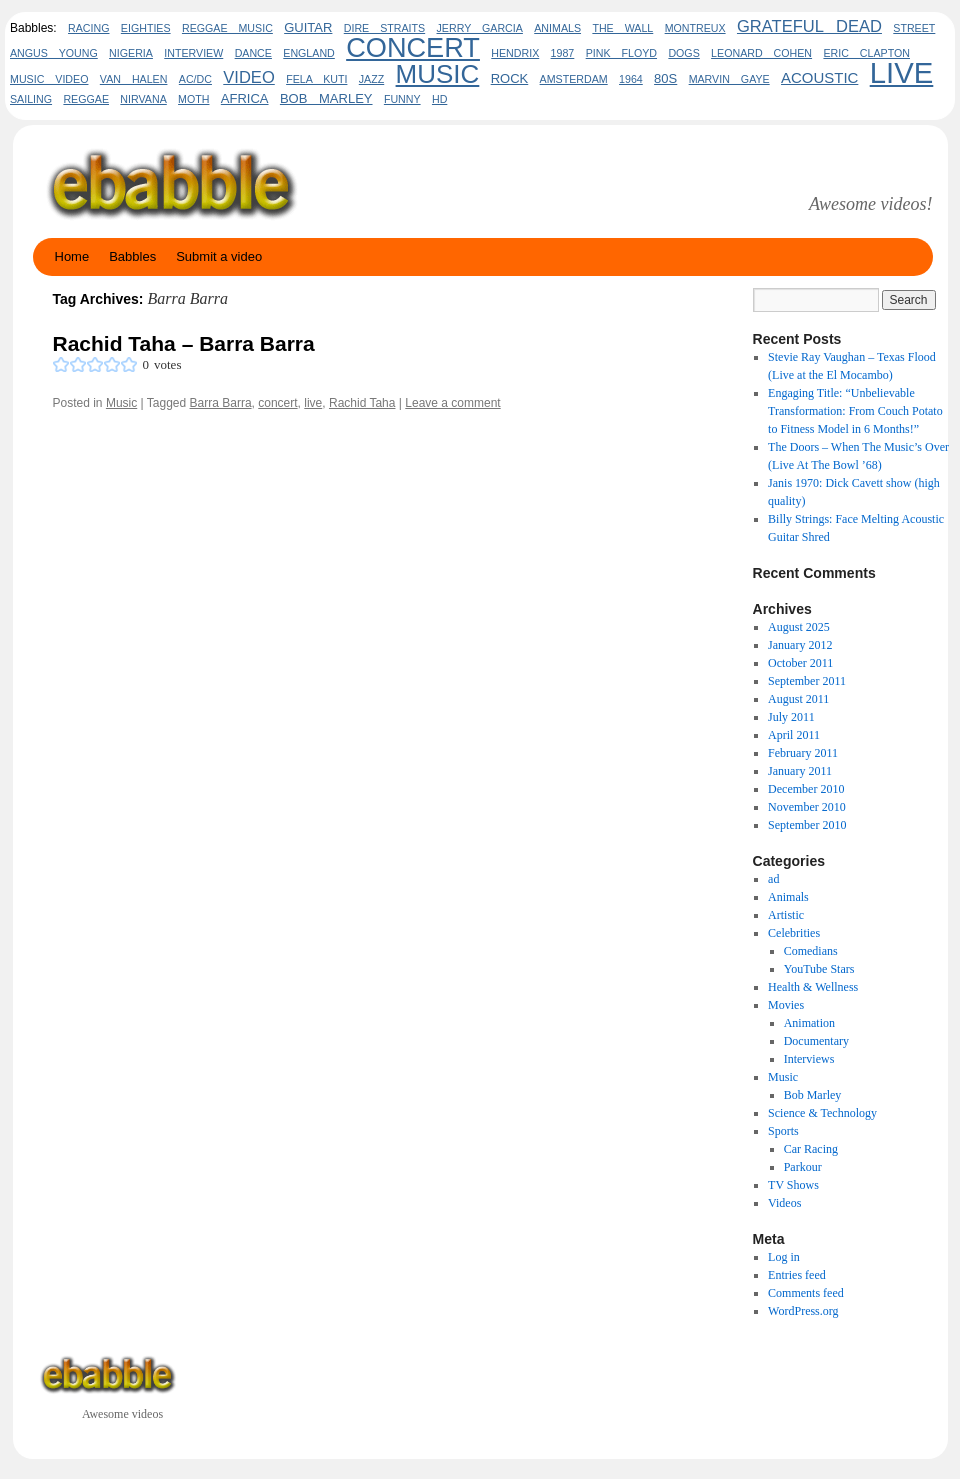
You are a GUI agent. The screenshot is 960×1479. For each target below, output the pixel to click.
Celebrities (794, 933)
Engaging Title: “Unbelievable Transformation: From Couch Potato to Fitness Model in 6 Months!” (855, 411)
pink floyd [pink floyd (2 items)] (621, 53)
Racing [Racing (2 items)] (88, 28)
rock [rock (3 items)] (510, 78)
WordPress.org (803, 1311)
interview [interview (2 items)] (193, 53)
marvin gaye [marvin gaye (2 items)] (729, 79)
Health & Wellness (813, 987)
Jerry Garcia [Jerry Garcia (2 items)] (480, 28)
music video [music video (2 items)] (49, 79)
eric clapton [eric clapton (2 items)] (866, 53)
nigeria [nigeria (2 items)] (131, 53)
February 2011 (803, 753)
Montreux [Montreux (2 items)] (695, 28)
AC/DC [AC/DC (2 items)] (195, 79)
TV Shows (793, 1185)
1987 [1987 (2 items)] (563, 53)
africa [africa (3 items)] (245, 98)
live (313, 403)
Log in (784, 1257)
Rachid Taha (362, 403)
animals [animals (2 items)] (557, 28)
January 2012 (800, 645)
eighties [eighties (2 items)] (146, 28)
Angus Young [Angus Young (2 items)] (54, 53)
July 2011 (791, 717)
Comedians (811, 951)
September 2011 (807, 681)
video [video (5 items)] (249, 77)
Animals (788, 897)
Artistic (786, 915)
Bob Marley (813, 1095)
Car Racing (811, 1149)
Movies (786, 1005)
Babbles (132, 256)
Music (121, 403)
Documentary (816, 1041)
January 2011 (800, 771)
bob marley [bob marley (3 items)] (326, 98)
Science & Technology (822, 1113)
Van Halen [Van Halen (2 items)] (134, 79)
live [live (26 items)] (902, 72)
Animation (809, 1023)
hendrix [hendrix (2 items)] (515, 53)
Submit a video (219, 256)
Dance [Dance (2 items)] (253, 53)
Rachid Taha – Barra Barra (184, 343)
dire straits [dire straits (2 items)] (384, 28)
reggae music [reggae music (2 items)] (227, 28)
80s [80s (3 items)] (665, 78)
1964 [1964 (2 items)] (631, 79)
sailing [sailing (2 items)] (31, 99)
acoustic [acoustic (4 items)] (819, 77)
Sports (783, 1131)
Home (72, 256)
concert (277, 403)
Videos (784, 1203)
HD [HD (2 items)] (439, 99)
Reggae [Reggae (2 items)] (86, 99)
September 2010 (807, 825)
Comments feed (806, 1293)
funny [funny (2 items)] (402, 99)
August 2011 (798, 699)
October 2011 (800, 663)
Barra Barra (221, 403)
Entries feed (797, 1275)
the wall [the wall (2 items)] (622, 28)
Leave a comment (452, 403)
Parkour (803, 1167)
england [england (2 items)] (309, 53)
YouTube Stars (819, 969)
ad (773, 879)
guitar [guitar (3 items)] (308, 27)
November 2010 (807, 807)
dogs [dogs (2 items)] (683, 53)
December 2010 (806, 789)
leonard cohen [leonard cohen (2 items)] (761, 53)
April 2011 (794, 735)
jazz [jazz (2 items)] (371, 79)
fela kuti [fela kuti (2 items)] (316, 79)
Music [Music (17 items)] (438, 74)
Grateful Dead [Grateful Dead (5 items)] (809, 26)
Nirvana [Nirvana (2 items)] (143, 99)
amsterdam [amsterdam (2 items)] (574, 79)
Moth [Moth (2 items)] (193, 99)
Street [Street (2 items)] (914, 28)
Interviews (809, 1059)
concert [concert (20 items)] (413, 47)
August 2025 (799, 627)
